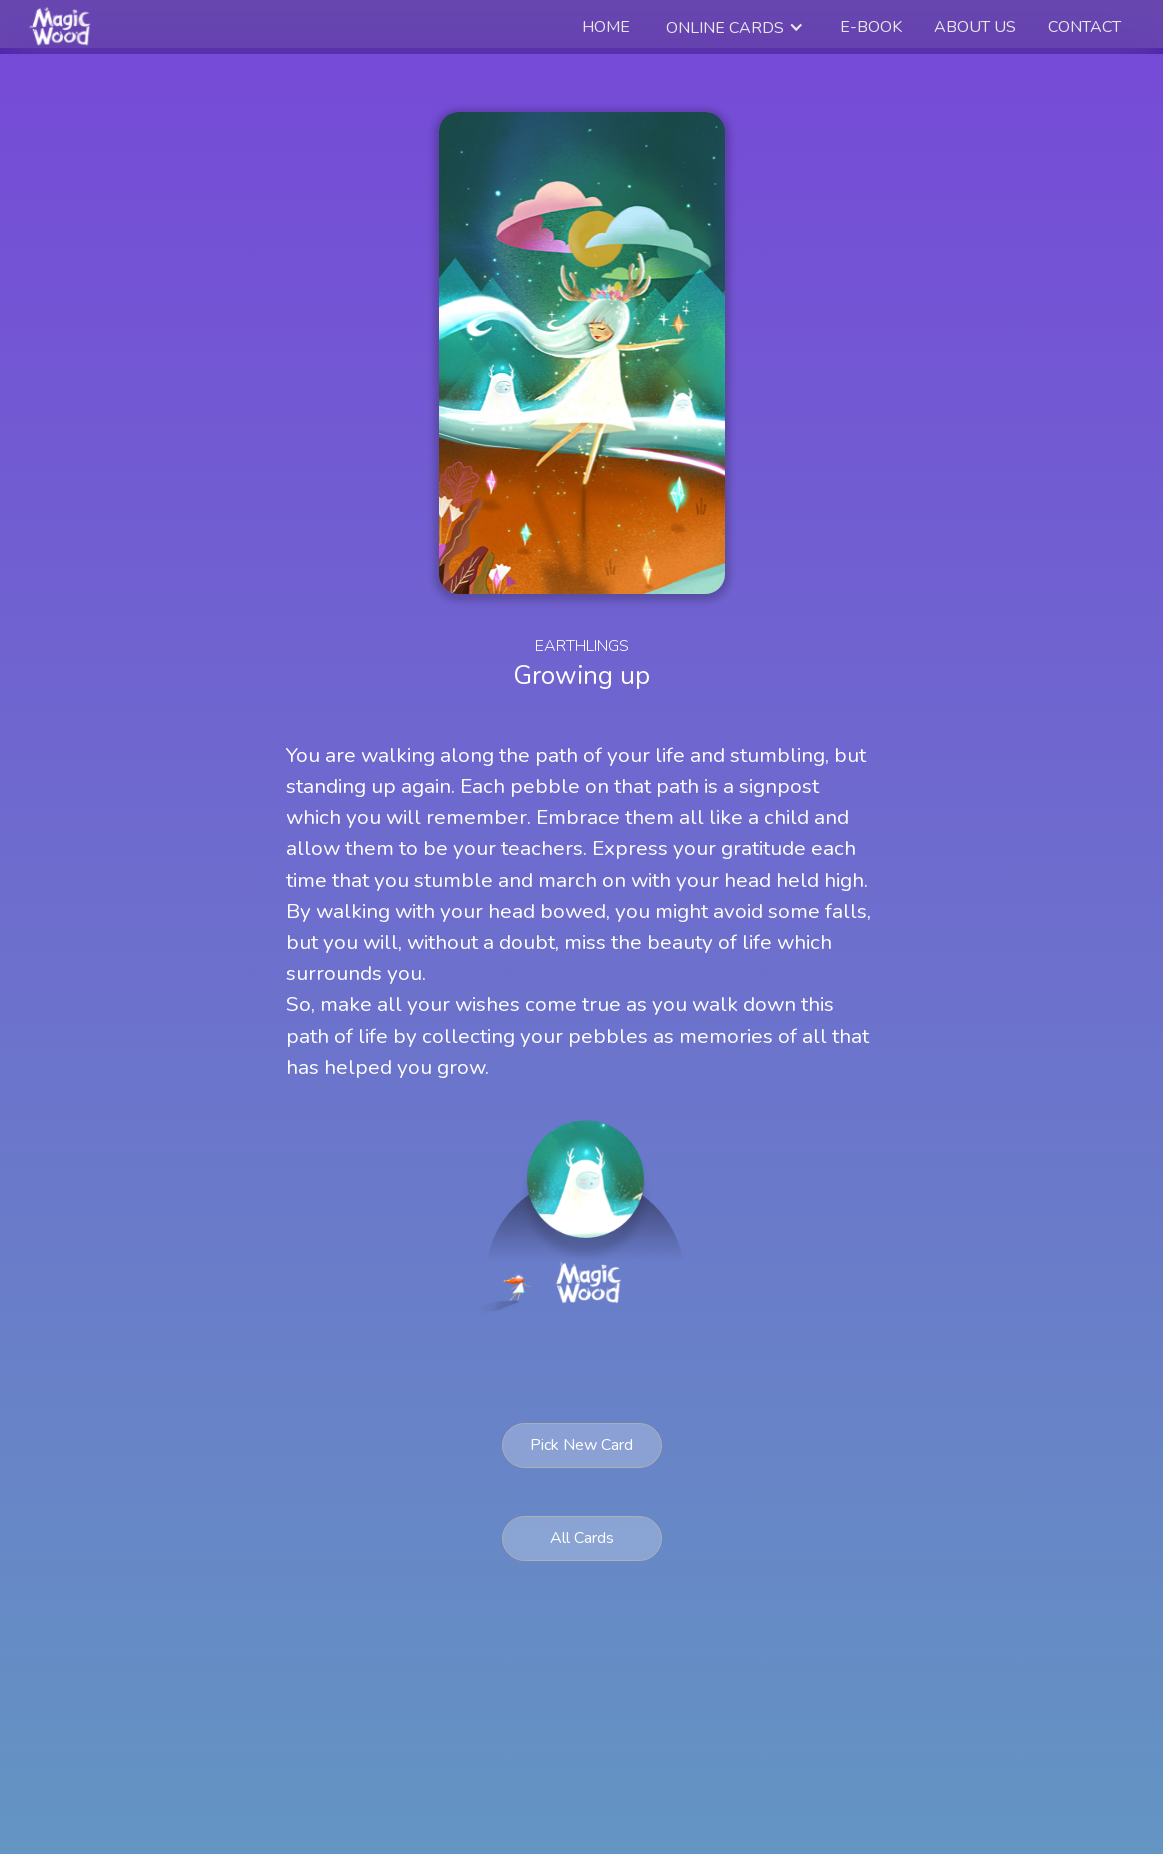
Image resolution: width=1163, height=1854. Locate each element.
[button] (735, 27)
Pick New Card (581, 1445)
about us (975, 27)
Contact (1084, 27)
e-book (871, 27)
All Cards (582, 1538)
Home (606, 27)
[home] (62, 27)
